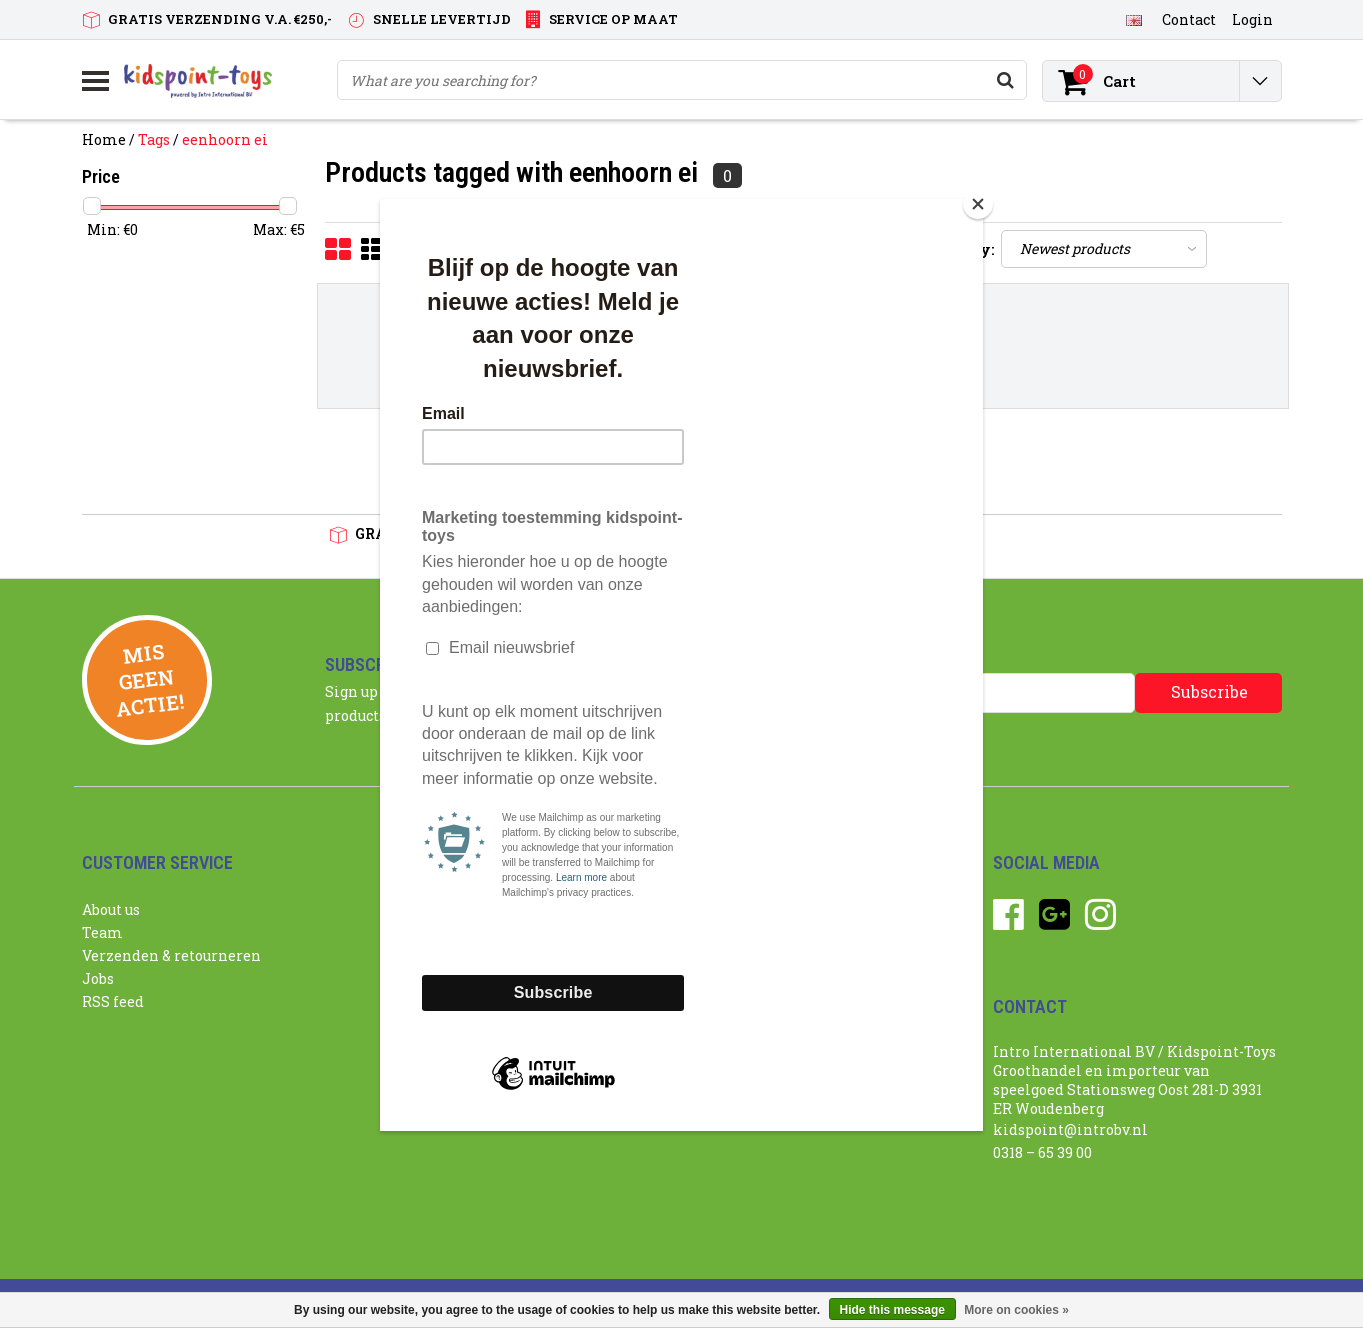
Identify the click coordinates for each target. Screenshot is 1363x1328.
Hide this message (892, 1310)
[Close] (978, 204)
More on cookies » (1016, 1310)
